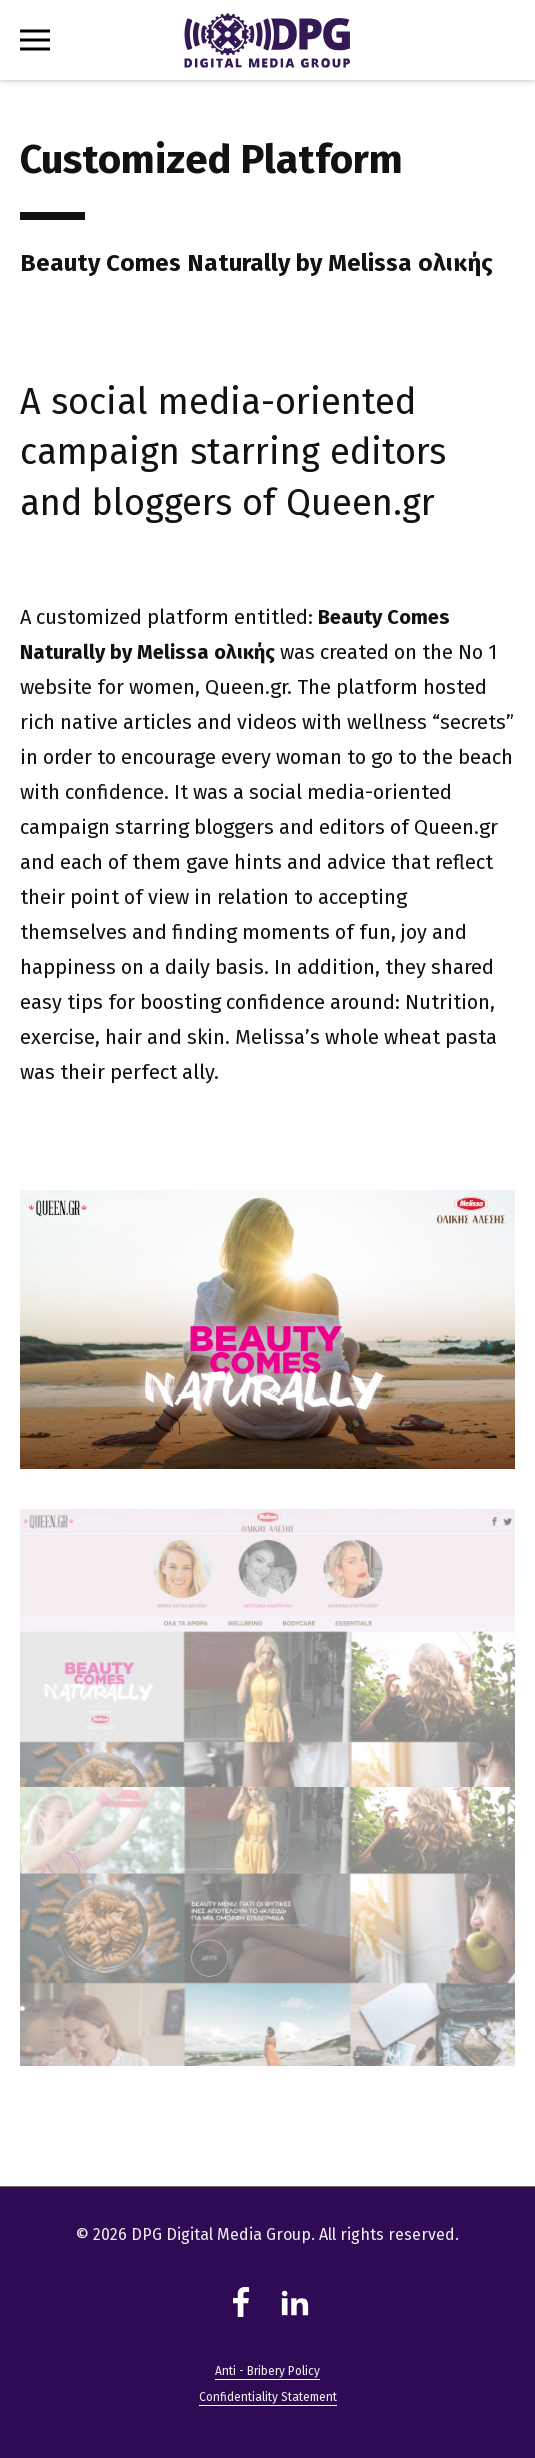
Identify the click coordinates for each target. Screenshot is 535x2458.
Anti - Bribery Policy (267, 2371)
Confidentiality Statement (268, 2397)
